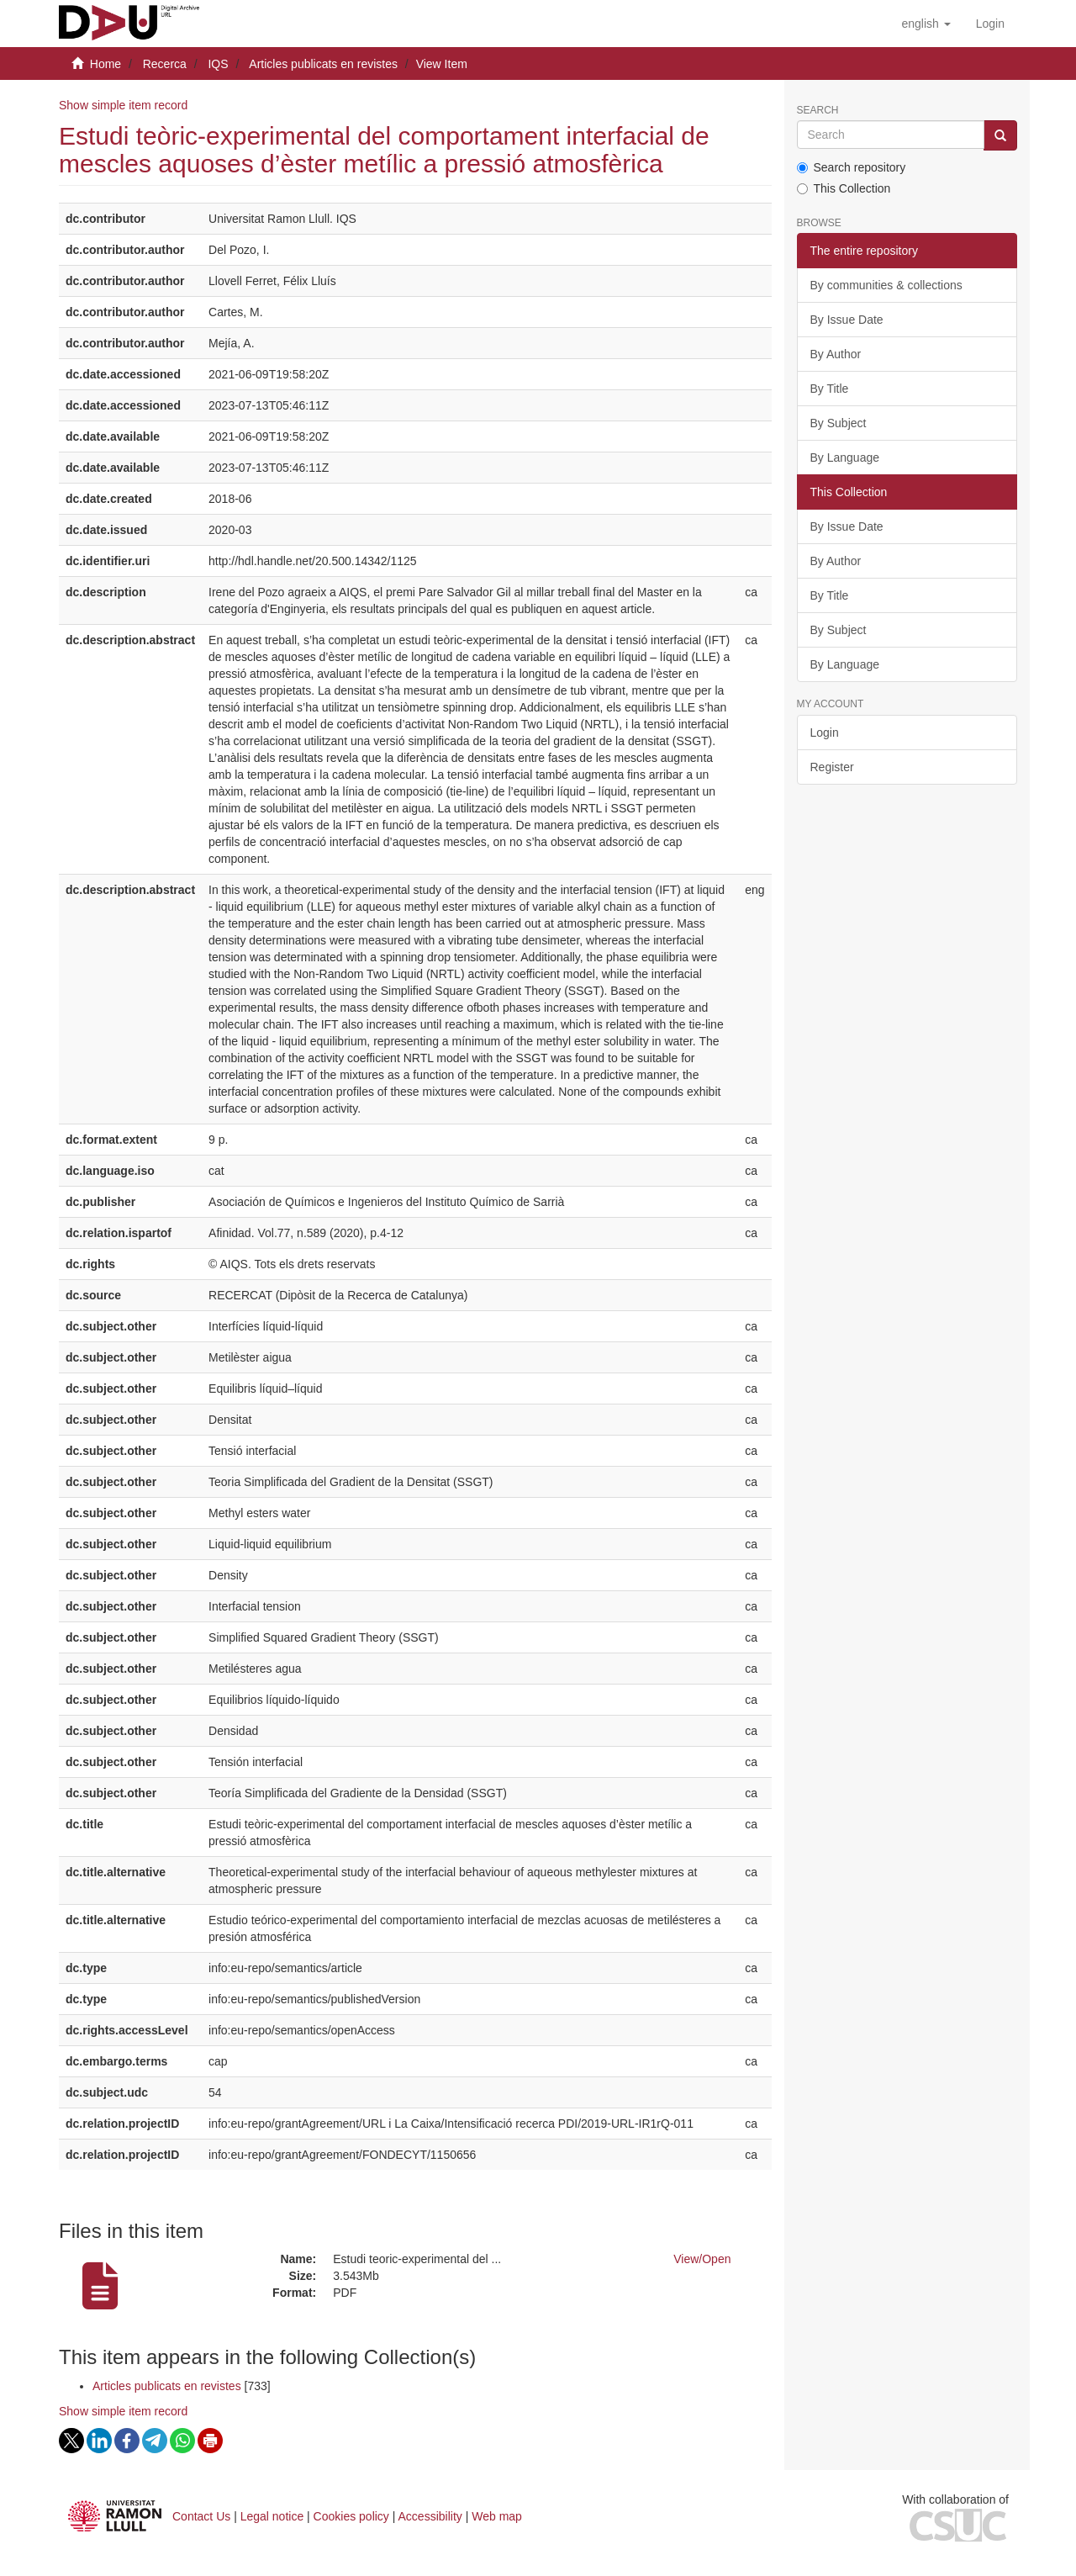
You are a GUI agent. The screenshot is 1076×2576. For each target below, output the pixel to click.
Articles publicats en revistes (323, 64)
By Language (845, 457)
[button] (926, 23)
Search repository (851, 167)
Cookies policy (351, 2516)
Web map (497, 2516)
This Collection (844, 188)
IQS (218, 64)
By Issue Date (846, 319)
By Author (836, 354)
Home (105, 64)
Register (832, 767)
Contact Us (201, 2516)
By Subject (838, 423)
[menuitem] (990, 23)
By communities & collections (886, 285)
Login (824, 732)
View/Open (702, 2259)
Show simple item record (123, 105)
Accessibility (430, 2516)
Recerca (165, 64)
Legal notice (272, 2516)
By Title (829, 388)
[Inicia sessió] (990, 23)
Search (818, 110)
